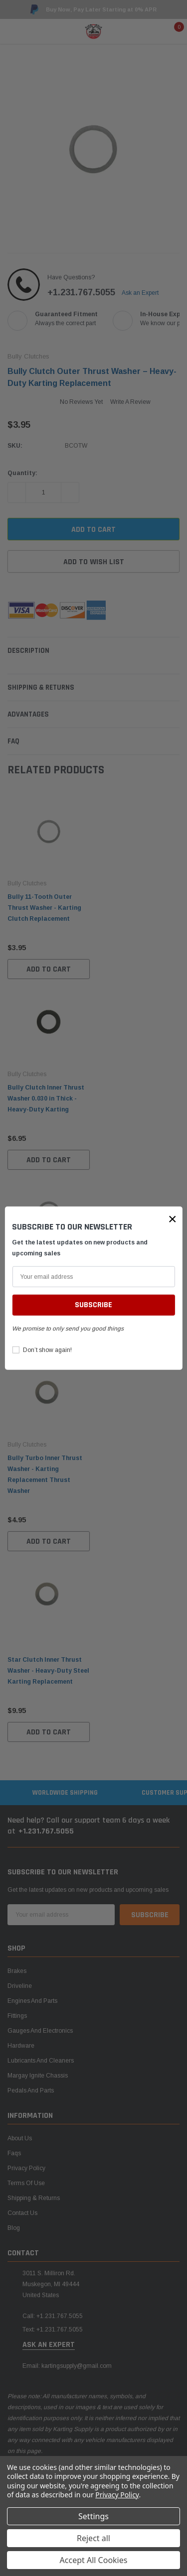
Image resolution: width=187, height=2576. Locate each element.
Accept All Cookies (94, 2560)
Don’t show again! (47, 1350)
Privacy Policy (117, 2494)
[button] (172, 1218)
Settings (93, 2516)
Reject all (93, 2538)
